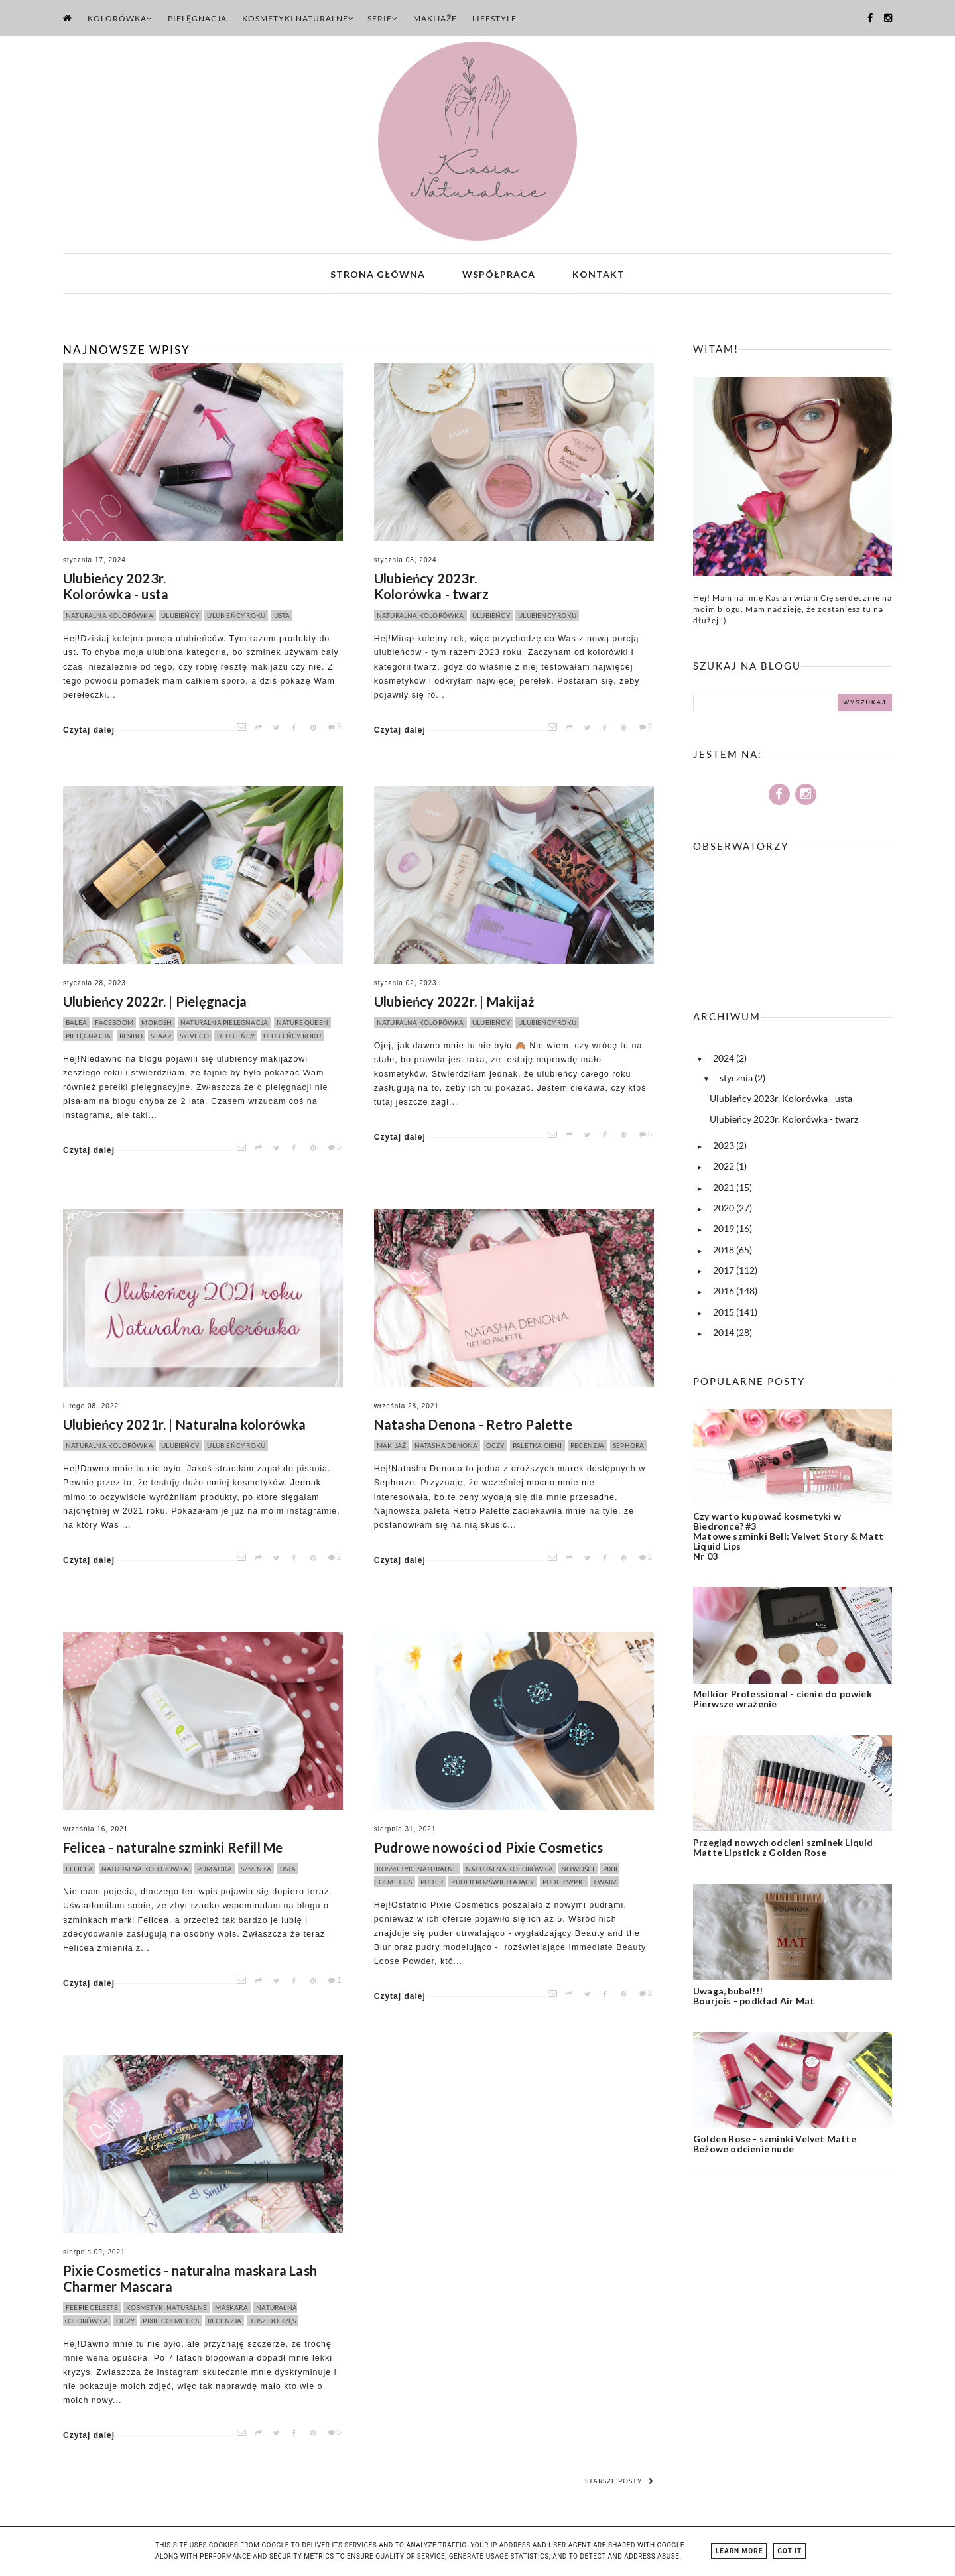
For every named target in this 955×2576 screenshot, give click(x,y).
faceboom (114, 1025)
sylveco (194, 1038)
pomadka (214, 1871)
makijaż (391, 1448)
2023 (724, 1148)
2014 (724, 1334)
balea (76, 1025)
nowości (577, 1871)
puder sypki (563, 1884)
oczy (495, 1448)
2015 (724, 1313)
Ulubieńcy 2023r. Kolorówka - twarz (431, 589)
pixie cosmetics (171, 2323)
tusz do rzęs (273, 2323)
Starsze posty (619, 2483)
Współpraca (498, 274)
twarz (605, 1884)
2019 (724, 1231)
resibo (131, 1038)
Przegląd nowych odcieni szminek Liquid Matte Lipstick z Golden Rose (783, 1850)
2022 (724, 1168)
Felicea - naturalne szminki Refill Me (173, 1850)
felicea (79, 1871)
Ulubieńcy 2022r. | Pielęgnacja (155, 1004)
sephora (628, 1448)
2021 (724, 1189)
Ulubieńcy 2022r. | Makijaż (454, 1004)
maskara (231, 2310)
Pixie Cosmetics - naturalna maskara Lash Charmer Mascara (190, 2281)
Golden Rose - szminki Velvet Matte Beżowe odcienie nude (774, 2146)
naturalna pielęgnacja (224, 1025)
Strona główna (377, 274)
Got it (789, 2551)
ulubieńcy (180, 618)
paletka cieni (537, 1448)
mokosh (156, 1025)
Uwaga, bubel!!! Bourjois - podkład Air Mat (753, 1997)
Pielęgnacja (197, 18)
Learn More (739, 2551)
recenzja (587, 1448)
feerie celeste (92, 2310)
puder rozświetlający (492, 1884)
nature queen (302, 1025)
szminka (256, 1871)
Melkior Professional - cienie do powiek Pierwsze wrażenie (782, 1701)
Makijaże (435, 18)
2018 (724, 1251)
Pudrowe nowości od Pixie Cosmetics (489, 1850)
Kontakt (598, 274)
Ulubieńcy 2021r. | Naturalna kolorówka (184, 1427)
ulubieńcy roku (236, 618)
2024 (724, 1060)
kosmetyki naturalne (417, 1871)
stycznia (737, 1080)
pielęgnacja (88, 1038)
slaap (161, 1038)
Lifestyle (494, 18)
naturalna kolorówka (109, 618)
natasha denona (446, 1448)
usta (282, 618)
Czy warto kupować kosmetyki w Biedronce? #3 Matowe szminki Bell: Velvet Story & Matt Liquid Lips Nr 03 (788, 1538)
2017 (724, 1272)
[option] (201, 303)
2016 (724, 1293)
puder (431, 1884)
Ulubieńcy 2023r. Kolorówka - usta (115, 589)
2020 (724, 1210)
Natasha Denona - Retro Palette (473, 1427)
